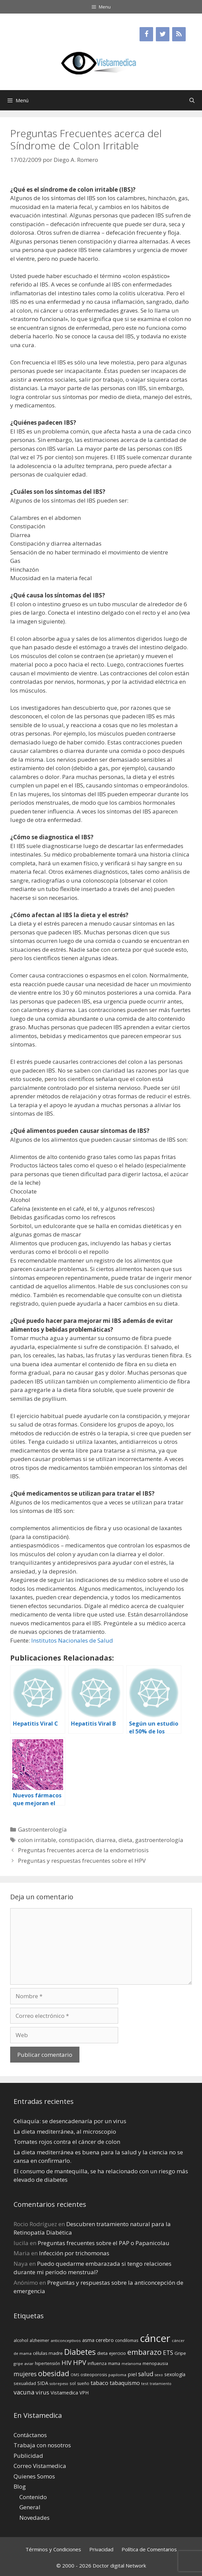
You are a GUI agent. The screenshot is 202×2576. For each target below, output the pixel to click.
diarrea (106, 1840)
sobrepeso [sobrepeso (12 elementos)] (59, 2383)
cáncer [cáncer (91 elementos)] (155, 2338)
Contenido (33, 2497)
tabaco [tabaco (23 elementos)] (99, 2383)
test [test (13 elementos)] (144, 2383)
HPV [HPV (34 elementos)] (79, 2362)
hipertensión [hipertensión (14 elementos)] (47, 2363)
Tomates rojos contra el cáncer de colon (67, 2142)
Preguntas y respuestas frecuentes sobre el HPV (82, 1860)
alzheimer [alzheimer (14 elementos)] (39, 2340)
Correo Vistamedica (40, 2466)
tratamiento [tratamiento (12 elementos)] (160, 2383)
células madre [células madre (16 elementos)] (48, 2353)
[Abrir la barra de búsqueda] (192, 100)
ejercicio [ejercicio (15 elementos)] (117, 2353)
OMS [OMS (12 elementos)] (75, 2374)
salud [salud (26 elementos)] (145, 2374)
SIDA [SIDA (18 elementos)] (42, 2383)
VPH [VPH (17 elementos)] (84, 2392)
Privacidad (101, 2549)
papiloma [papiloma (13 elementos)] (117, 2374)
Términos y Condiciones (53, 2549)
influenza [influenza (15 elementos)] (97, 2363)
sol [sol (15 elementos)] (73, 2383)
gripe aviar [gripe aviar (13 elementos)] (24, 2363)
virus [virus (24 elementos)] (42, 2392)
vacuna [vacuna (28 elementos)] (24, 2392)
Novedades (34, 2517)
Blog (20, 2486)
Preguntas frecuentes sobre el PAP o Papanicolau (103, 2243)
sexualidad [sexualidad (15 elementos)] (25, 2383)
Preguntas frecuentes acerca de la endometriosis (83, 1850)
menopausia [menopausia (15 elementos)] (155, 2363)
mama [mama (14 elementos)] (114, 2363)
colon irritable (37, 1840)
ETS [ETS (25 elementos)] (168, 2353)
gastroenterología (159, 1840)
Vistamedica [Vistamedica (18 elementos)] (64, 2392)
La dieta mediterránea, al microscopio (65, 2131)
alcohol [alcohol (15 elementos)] (21, 2340)
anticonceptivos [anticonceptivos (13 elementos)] (66, 2340)
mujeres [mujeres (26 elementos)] (25, 2374)
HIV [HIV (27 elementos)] (66, 2363)
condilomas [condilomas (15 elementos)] (127, 2340)
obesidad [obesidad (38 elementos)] (53, 2373)
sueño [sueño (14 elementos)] (83, 2383)
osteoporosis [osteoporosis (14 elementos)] (93, 2375)
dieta (125, 1840)
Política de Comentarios (149, 2549)
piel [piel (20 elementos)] (132, 2374)
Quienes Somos (34, 2476)
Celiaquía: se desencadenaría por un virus (70, 2121)
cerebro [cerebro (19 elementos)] (105, 2340)
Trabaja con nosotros (42, 2445)
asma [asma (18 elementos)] (88, 2340)
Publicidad (28, 2455)
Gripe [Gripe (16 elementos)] (180, 2353)
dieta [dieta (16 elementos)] (102, 2353)
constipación (76, 1840)
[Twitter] (162, 34)
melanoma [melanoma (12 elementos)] (131, 2363)
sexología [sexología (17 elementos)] (174, 2374)
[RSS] (179, 34)
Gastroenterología (42, 1829)
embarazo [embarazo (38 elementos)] (144, 2352)
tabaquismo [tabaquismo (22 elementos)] (125, 2383)
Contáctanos (30, 2435)
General (29, 2507)
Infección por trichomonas (74, 2253)
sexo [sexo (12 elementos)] (159, 2374)
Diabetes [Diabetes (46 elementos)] (80, 2351)
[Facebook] (146, 34)
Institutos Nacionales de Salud (72, 1640)
